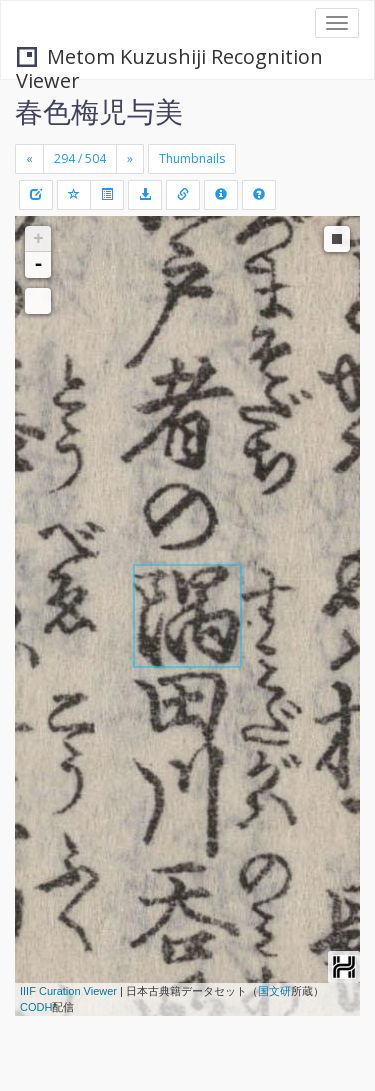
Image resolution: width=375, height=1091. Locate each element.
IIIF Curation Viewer (68, 991)
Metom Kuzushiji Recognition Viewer (169, 58)
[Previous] (29, 159)
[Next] (130, 159)
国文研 (274, 991)
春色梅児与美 (99, 111)
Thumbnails (192, 158)
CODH (36, 1007)
